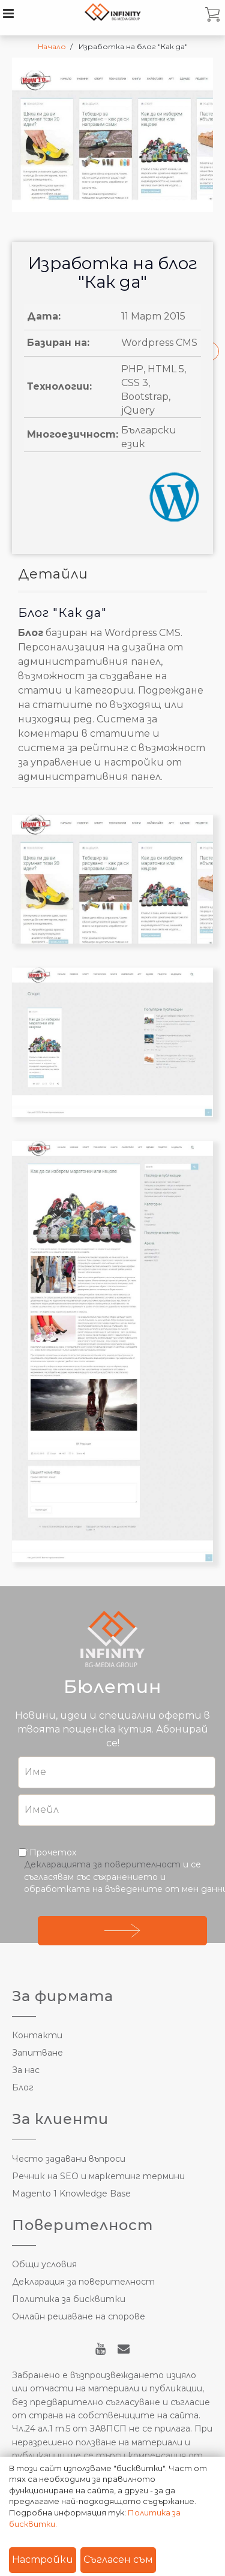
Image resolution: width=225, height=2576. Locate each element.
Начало (52, 46)
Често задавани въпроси (68, 2158)
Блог (23, 2087)
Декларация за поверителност (83, 2281)
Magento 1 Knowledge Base (71, 2193)
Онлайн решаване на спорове (78, 2316)
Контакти (37, 2035)
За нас (26, 2070)
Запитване (37, 2052)
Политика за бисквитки (68, 2299)
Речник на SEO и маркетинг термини (98, 2176)
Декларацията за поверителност (102, 1864)
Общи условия (44, 2264)
